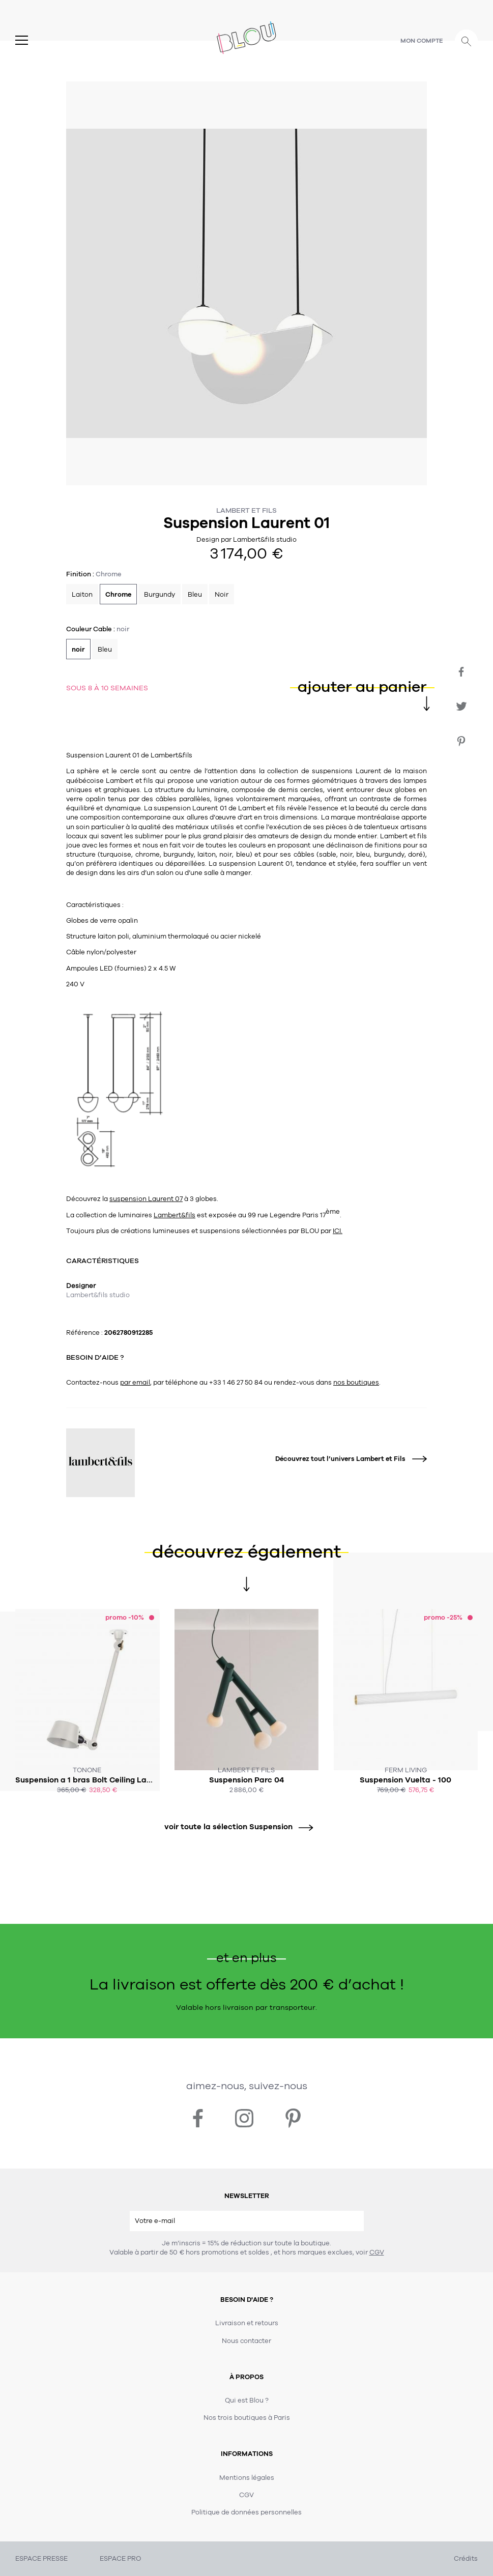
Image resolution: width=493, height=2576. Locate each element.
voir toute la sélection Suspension (235, 1827)
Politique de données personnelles (246, 2512)
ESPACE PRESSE (41, 2558)
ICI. (337, 1231)
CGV (376, 2252)
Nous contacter (246, 2341)
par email (135, 1382)
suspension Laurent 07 (146, 1199)
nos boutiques (356, 1382)
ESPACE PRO (120, 2558)
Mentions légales (246, 2477)
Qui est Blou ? (247, 2400)
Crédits (466, 2558)
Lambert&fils (174, 1215)
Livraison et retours (246, 2323)
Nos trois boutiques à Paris (247, 2417)
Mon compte (421, 41)
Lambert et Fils (246, 510)
